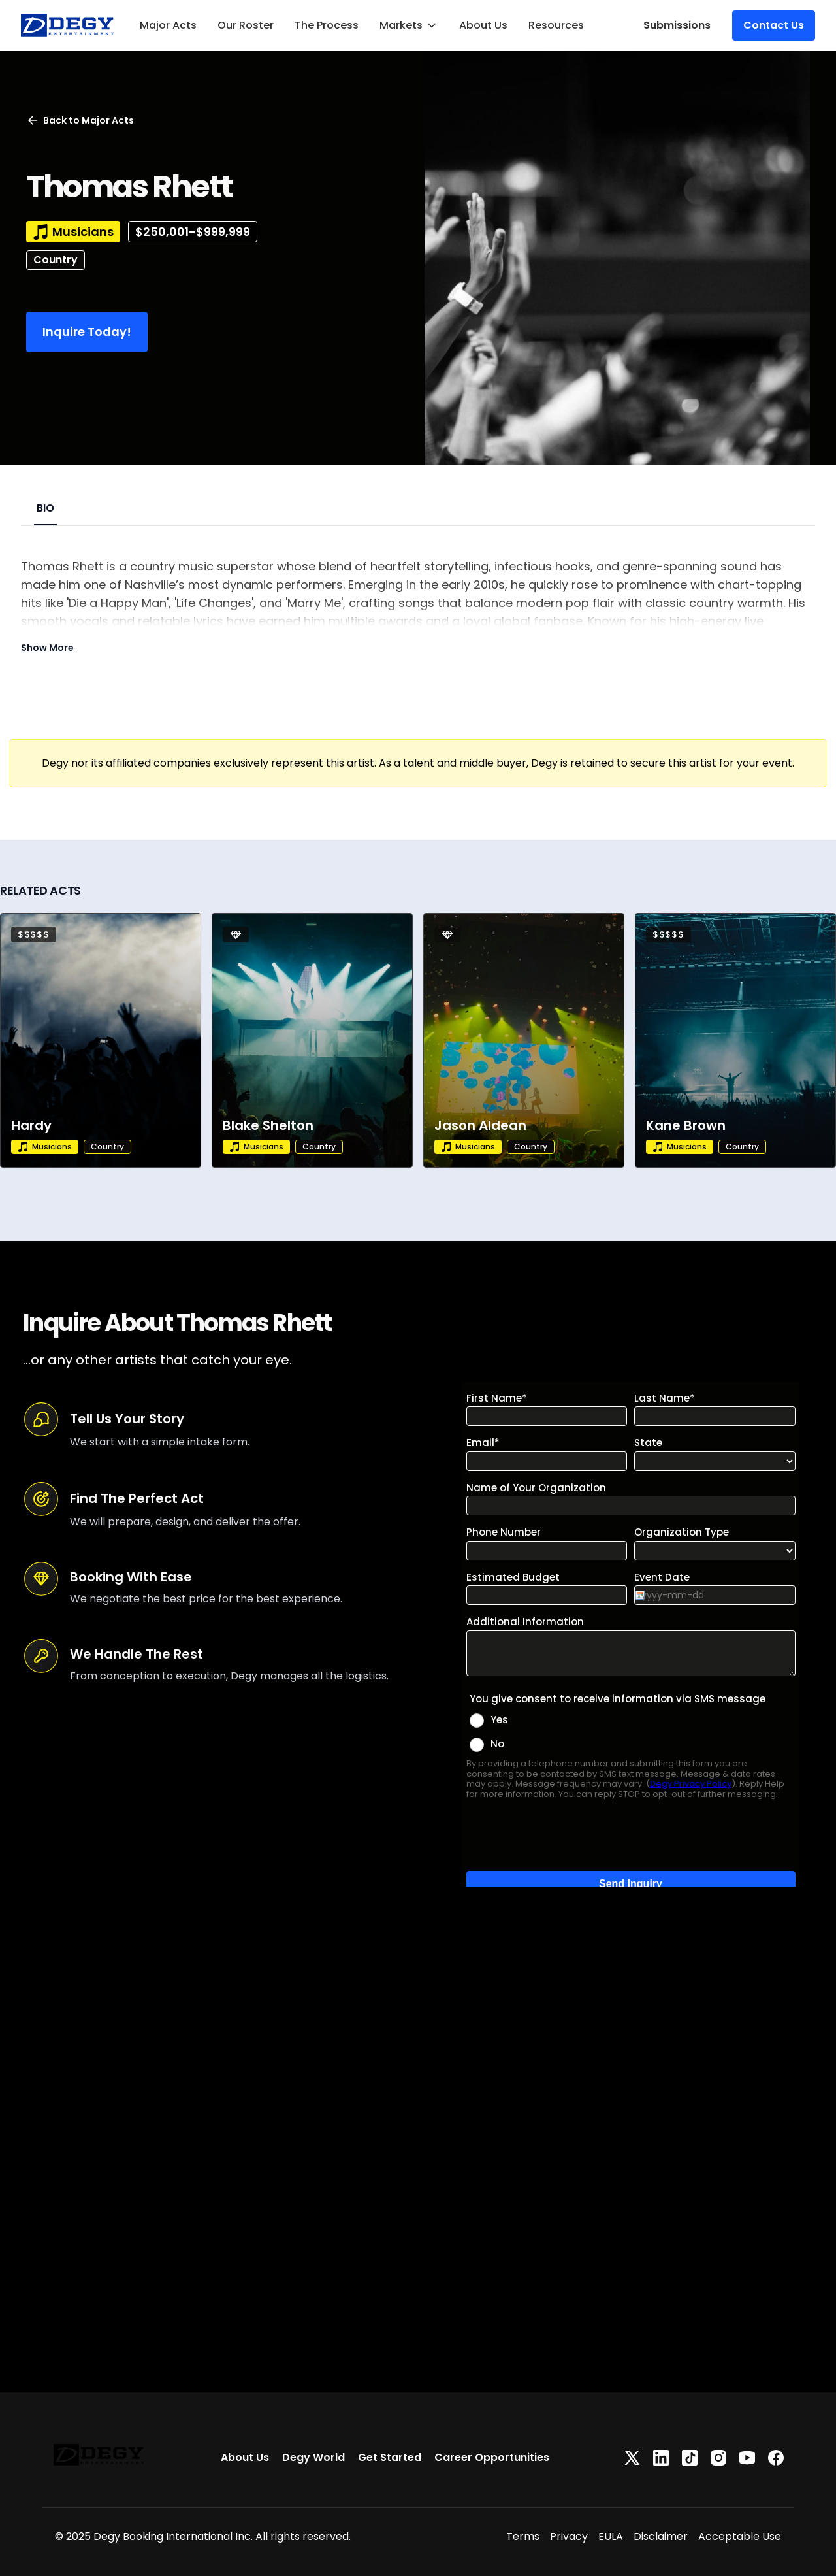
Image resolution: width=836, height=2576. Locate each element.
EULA (610, 2536)
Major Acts (168, 25)
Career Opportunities (491, 2457)
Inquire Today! (86, 331)
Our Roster (245, 25)
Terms (522, 2536)
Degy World (313, 2457)
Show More (47, 647)
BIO (45, 508)
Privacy (569, 2536)
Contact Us (773, 25)
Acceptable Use (739, 2536)
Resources (556, 25)
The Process (327, 25)
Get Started (389, 2457)
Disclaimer (661, 2536)
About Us (483, 25)
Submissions (677, 25)
